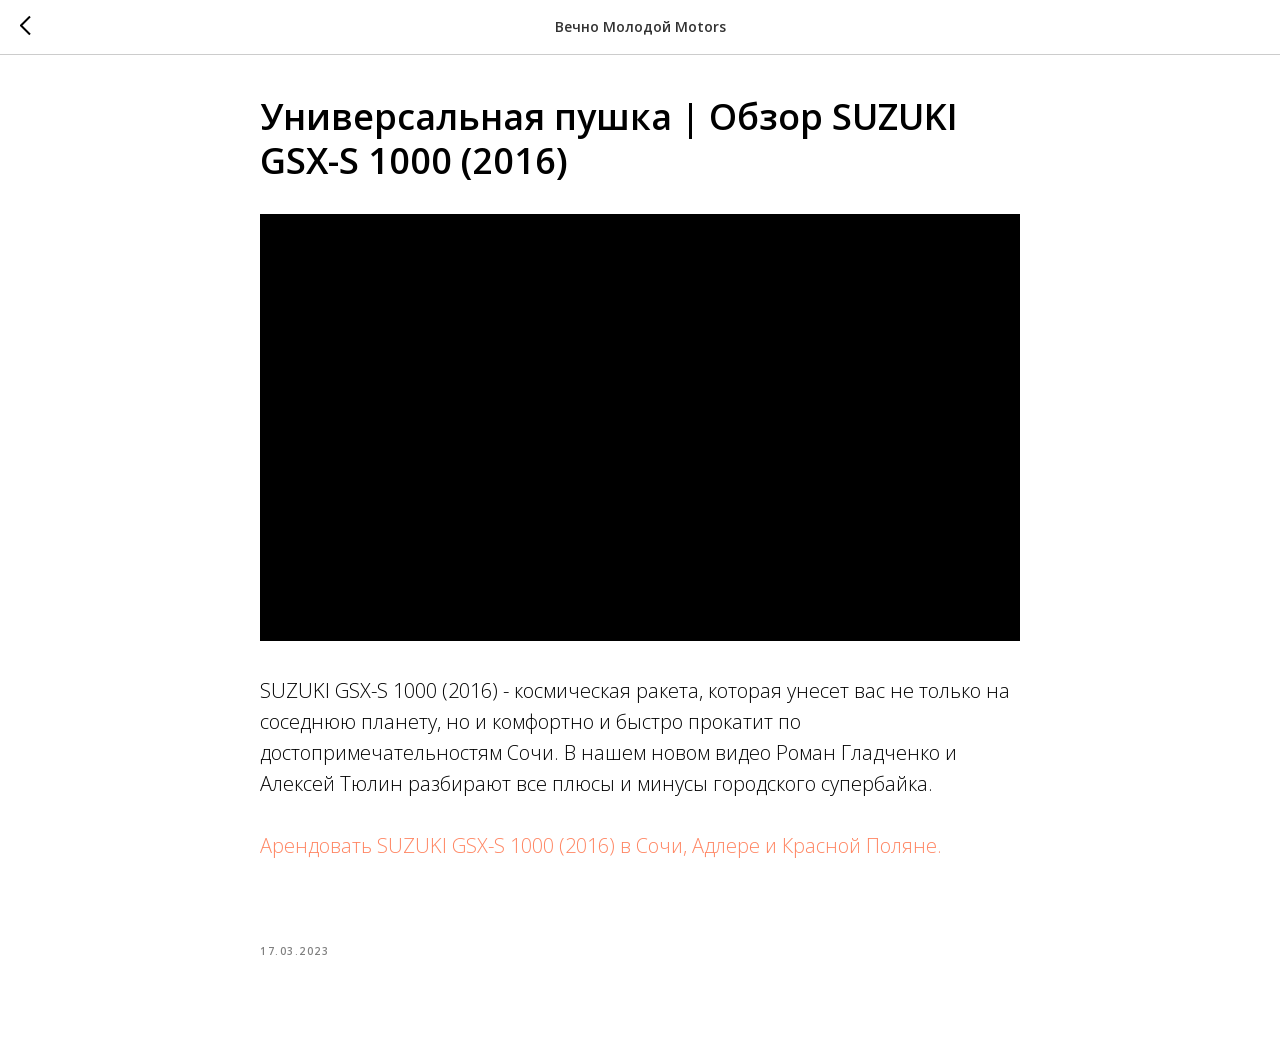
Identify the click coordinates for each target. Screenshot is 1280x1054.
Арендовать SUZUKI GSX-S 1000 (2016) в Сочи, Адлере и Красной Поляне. (601, 845)
